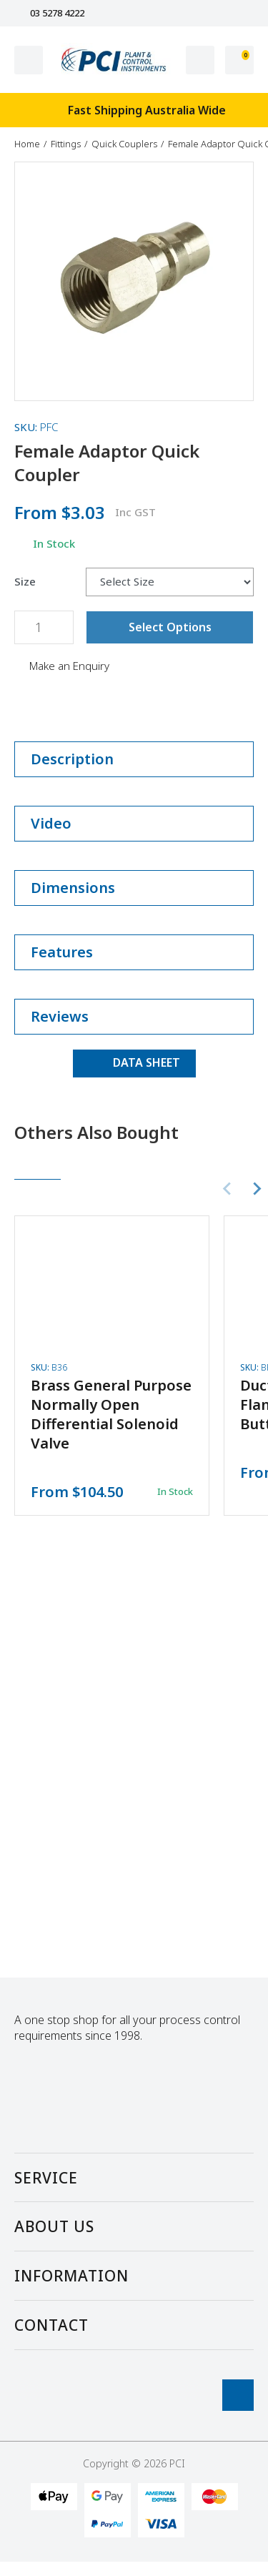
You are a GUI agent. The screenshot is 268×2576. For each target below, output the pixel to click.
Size (25, 581)
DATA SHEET (134, 1062)
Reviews (134, 1016)
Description (134, 759)
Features (134, 952)
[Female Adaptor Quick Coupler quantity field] (44, 627)
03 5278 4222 (49, 13)
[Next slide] (256, 1189)
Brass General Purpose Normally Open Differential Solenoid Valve (111, 1414)
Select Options (170, 627)
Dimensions (134, 887)
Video (134, 823)
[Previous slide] (228, 1189)
